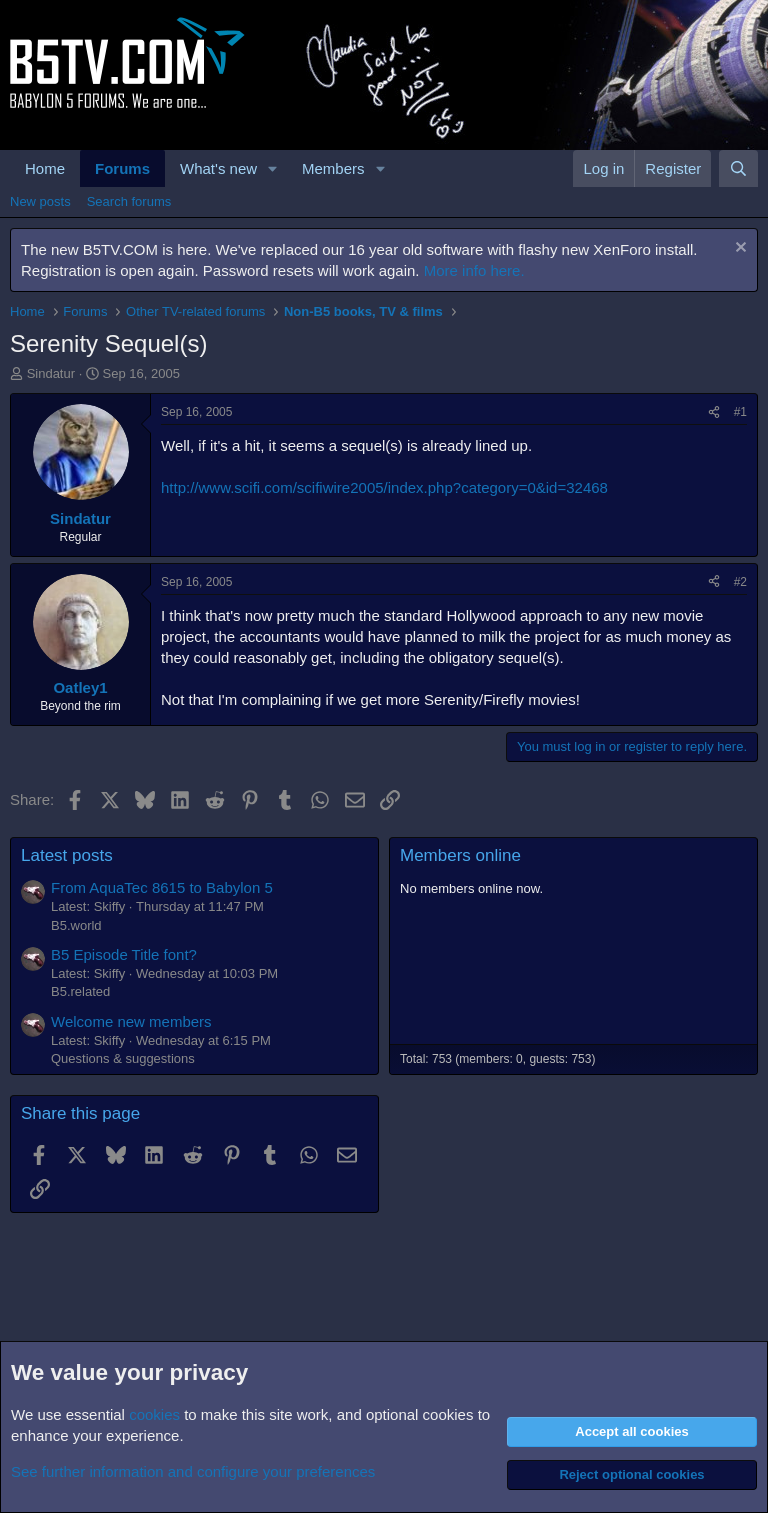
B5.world (76, 925)
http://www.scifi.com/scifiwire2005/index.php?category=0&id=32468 (384, 487)
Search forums (129, 201)
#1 (740, 412)
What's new (218, 168)
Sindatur (51, 373)
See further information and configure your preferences (193, 1471)
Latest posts (67, 855)
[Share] (714, 412)
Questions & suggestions (123, 1058)
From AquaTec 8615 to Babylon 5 (162, 887)
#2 (740, 582)
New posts (40, 201)
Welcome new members (131, 1021)
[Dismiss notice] (738, 249)
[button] (273, 168)
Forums (122, 168)
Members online (460, 855)
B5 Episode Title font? (124, 954)
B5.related (80, 991)
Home (45, 168)
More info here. (474, 270)
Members (333, 168)
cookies (154, 1414)
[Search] (738, 168)
